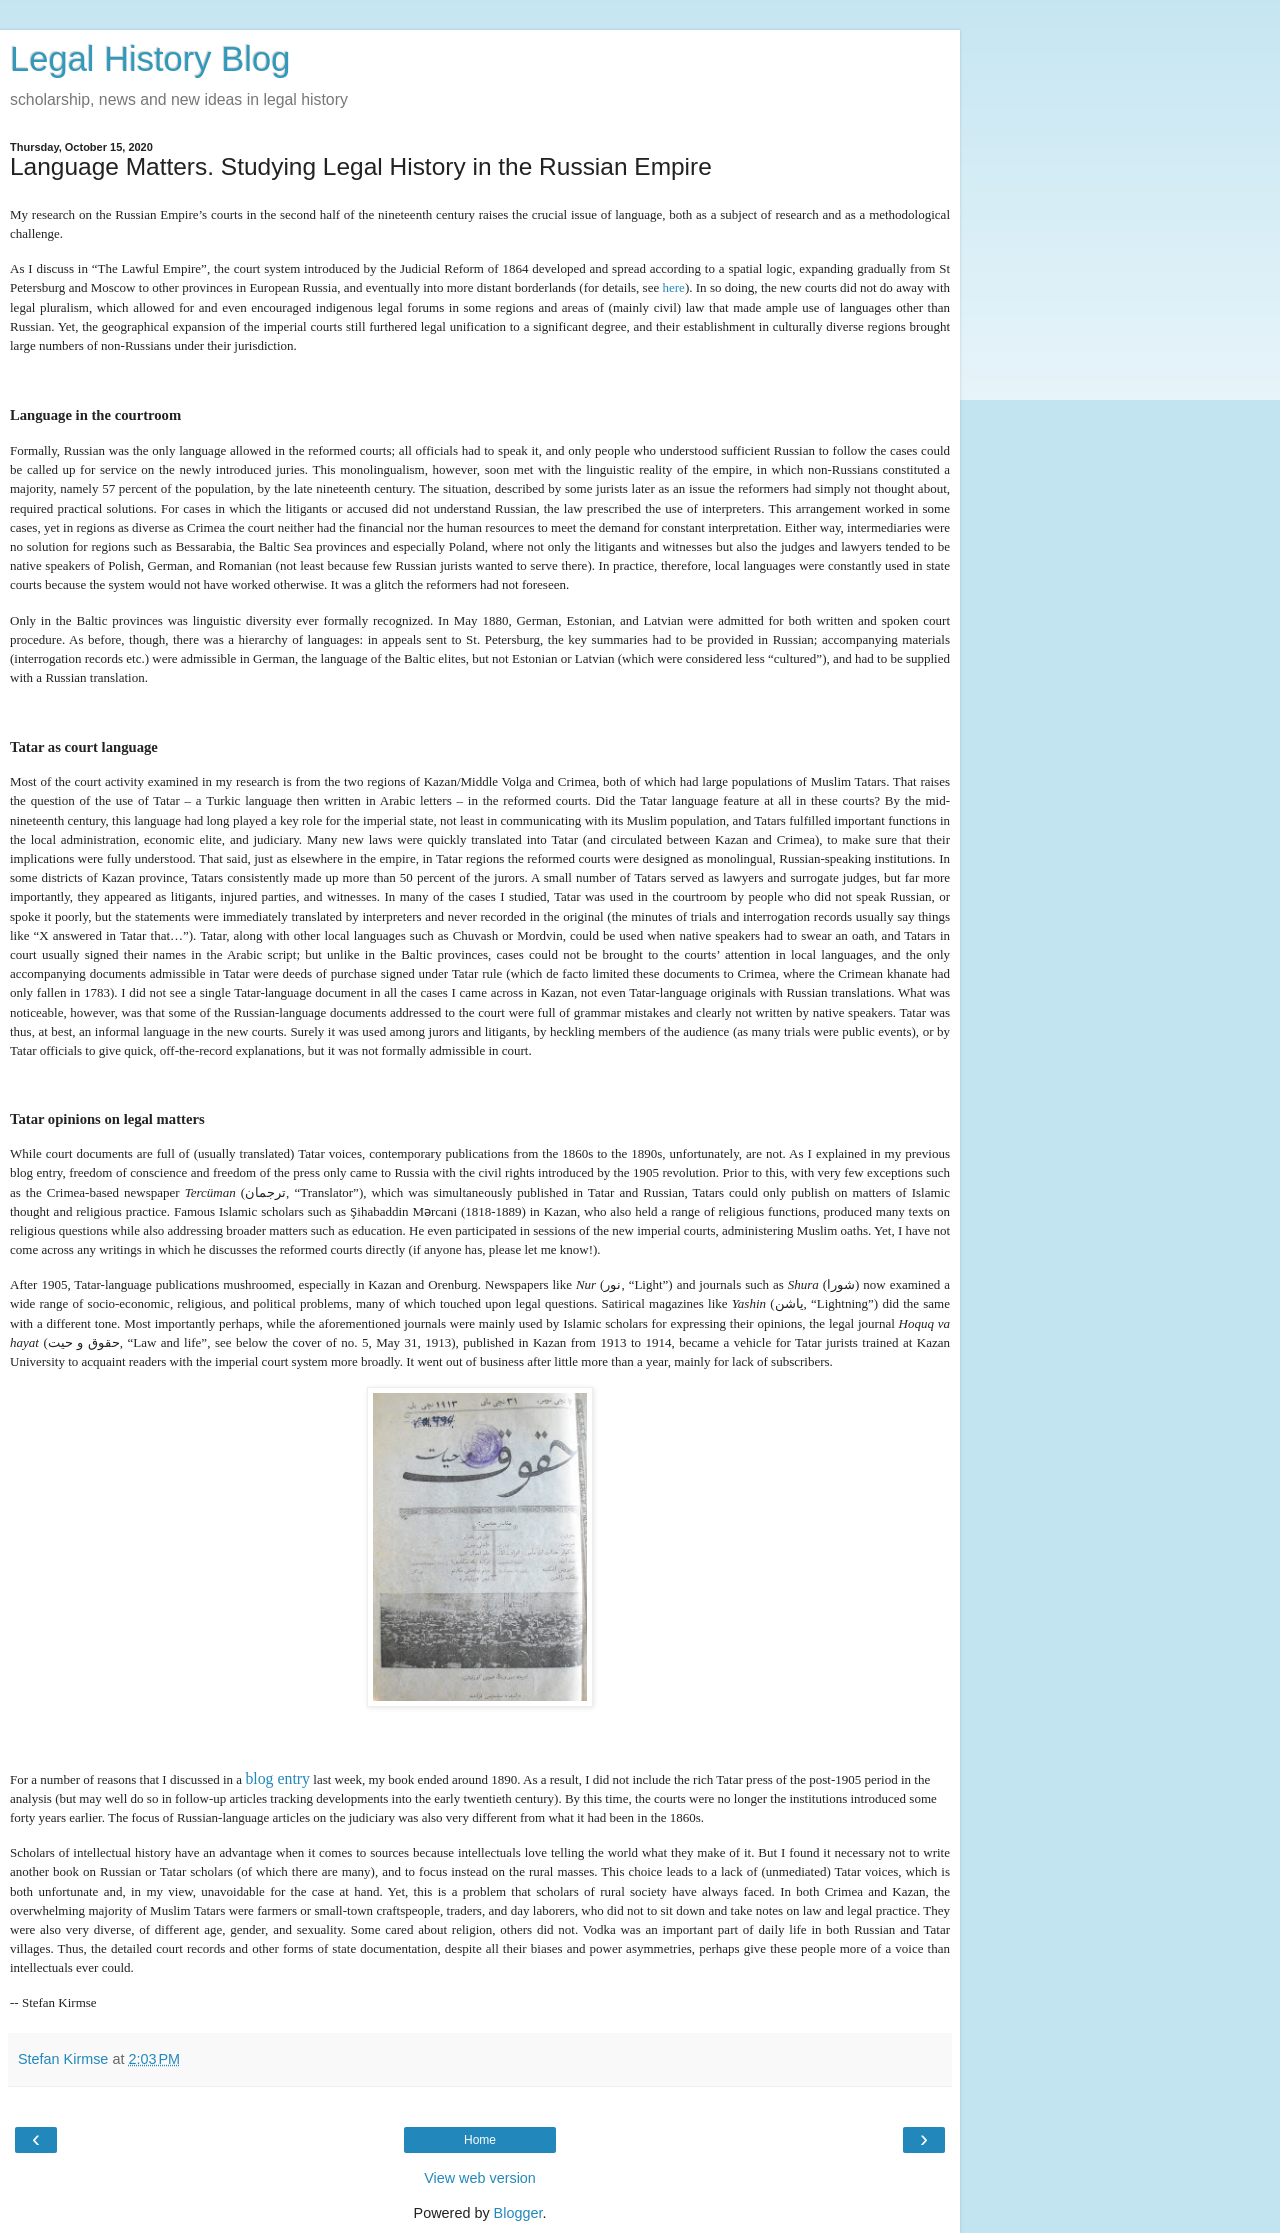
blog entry (277, 1778)
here (674, 287)
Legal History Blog (150, 59)
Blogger (518, 2213)
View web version (480, 2178)
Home (480, 2140)
